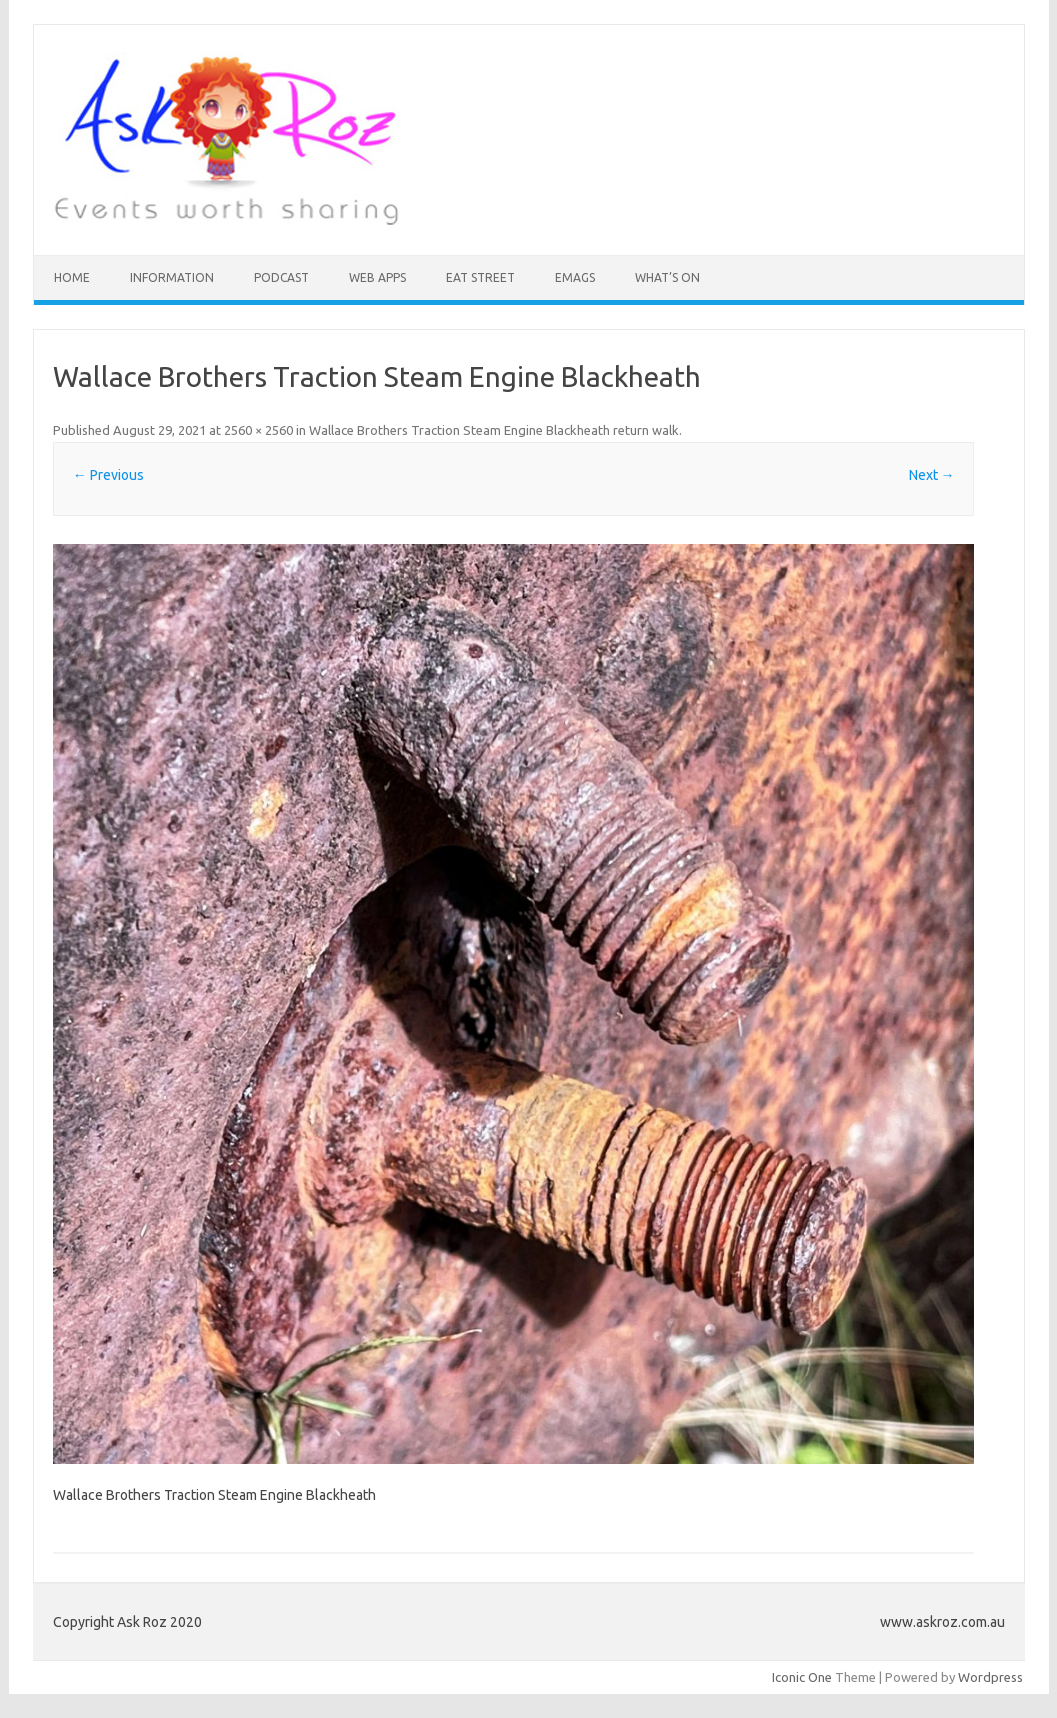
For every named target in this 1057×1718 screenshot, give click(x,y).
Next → (932, 475)
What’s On (667, 277)
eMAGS (575, 277)
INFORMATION (172, 277)
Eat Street (480, 277)
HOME (72, 277)
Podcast (281, 277)
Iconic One (802, 1677)
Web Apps (377, 277)
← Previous (108, 475)
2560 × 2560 (258, 430)
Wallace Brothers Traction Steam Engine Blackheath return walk (494, 430)
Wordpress (990, 1677)
